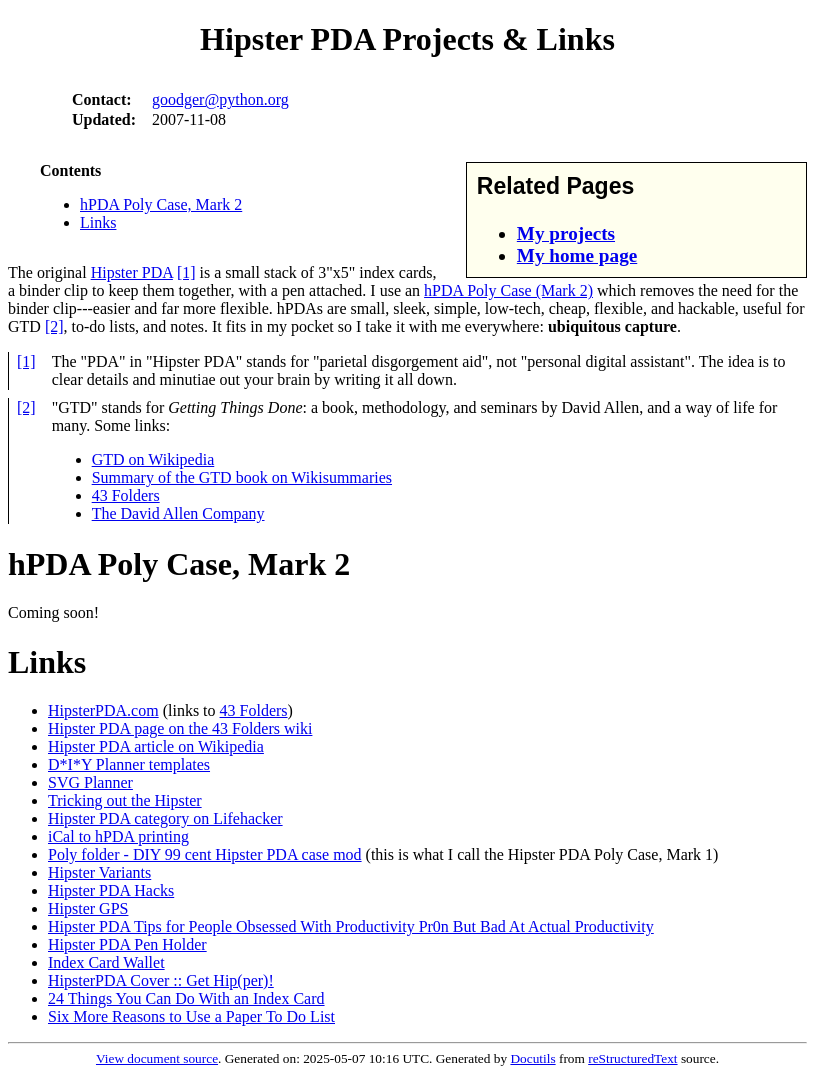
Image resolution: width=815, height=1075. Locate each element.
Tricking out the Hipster (125, 800)
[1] (186, 272)
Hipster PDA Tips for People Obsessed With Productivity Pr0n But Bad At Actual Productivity (351, 926)
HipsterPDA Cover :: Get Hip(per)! (161, 980)
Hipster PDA (132, 272)
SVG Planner (90, 782)
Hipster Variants (99, 872)
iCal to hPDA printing (118, 836)
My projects (566, 233)
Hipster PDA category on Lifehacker (165, 818)
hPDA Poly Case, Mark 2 (161, 204)
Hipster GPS (88, 908)
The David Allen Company (178, 513)
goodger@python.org (220, 99)
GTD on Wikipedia (153, 459)
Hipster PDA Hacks (111, 890)
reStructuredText (632, 1058)
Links (98, 222)
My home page (577, 255)
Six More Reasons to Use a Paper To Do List (191, 1016)
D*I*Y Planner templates (129, 764)
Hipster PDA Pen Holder (127, 944)
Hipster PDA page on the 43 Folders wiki (180, 728)
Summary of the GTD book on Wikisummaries (242, 477)
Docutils (532, 1058)
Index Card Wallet (106, 962)
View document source (157, 1058)
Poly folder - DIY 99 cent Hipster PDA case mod (205, 854)
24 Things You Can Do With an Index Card (186, 998)
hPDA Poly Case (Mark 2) (508, 290)
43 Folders (126, 495)
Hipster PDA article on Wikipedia (156, 746)
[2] (54, 326)
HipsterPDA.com (103, 710)
